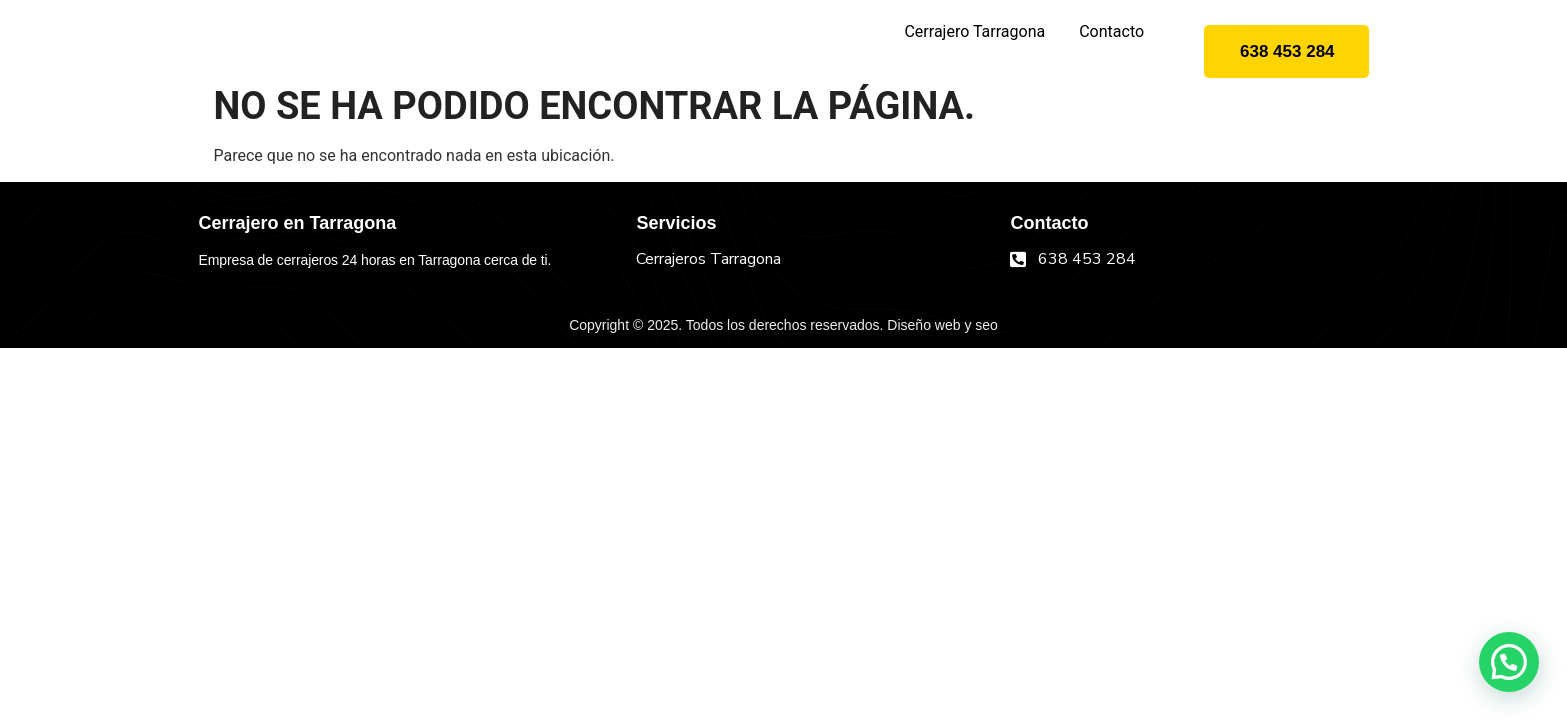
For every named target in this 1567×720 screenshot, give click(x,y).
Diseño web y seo (942, 325)
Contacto (1111, 31)
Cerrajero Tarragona (974, 31)
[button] (1509, 662)
